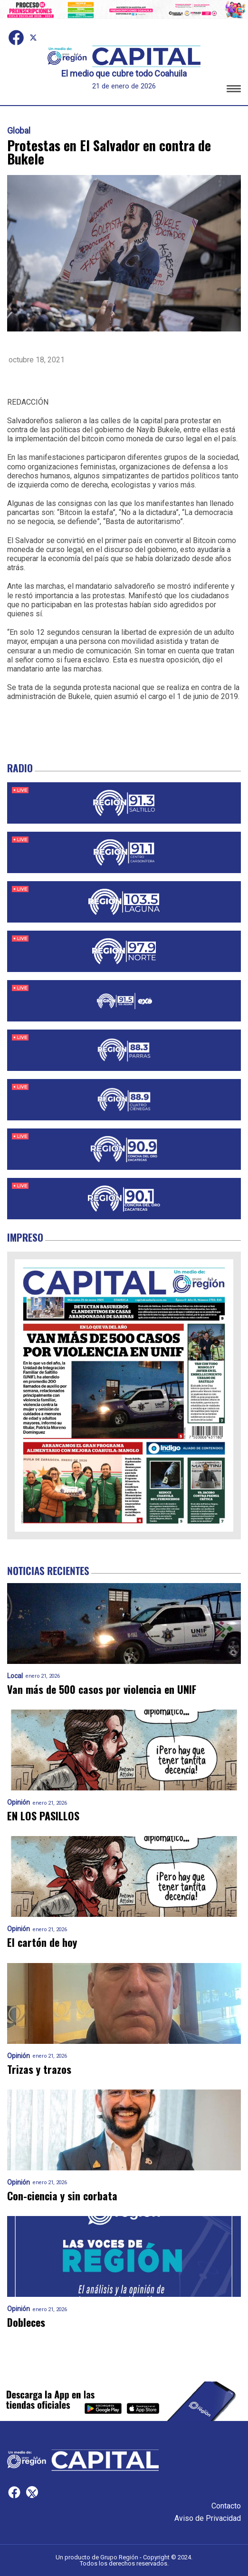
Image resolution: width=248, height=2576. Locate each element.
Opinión (18, 1802)
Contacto (226, 2505)
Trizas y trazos (39, 2069)
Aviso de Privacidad (207, 2518)
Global (18, 131)
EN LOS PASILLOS (43, 1816)
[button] (234, 90)
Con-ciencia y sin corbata (62, 2196)
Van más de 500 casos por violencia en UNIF (101, 1689)
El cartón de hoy (42, 1942)
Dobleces (26, 2322)
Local (15, 1676)
